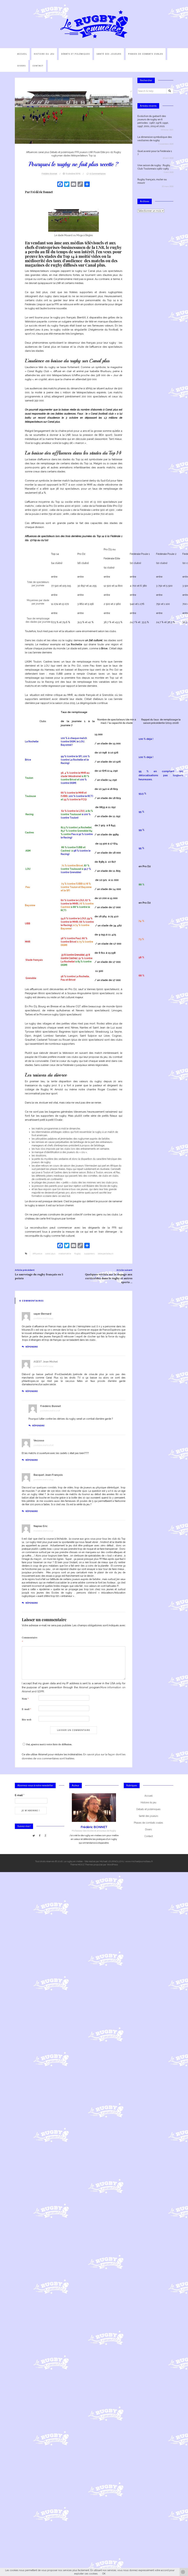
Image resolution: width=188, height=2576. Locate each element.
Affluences (31, 152)
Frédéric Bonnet (49, 173)
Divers (21, 66)
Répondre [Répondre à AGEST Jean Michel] (32, 1391)
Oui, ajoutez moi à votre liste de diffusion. (47, 1744)
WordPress (112, 1864)
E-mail (26, 1709)
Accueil (22, 54)
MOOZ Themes (85, 1864)
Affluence (37, 1253)
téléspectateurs (79, 155)
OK (104, 2573)
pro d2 (109, 152)
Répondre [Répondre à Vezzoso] (32, 1460)
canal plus (43, 152)
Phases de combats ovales (145, 54)
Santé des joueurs (109, 54)
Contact (38, 66)
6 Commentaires (98, 173)
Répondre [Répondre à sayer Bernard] (32, 1346)
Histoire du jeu (44, 54)
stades (66, 155)
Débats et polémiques (75, 54)
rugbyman (57, 155)
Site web (26, 1719)
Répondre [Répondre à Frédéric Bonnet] (38, 1425)
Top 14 (92, 155)
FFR (77, 152)
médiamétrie (65, 1253)
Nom (25, 1698)
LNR (90, 152)
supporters (89, 1253)
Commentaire (29, 1639)
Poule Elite (99, 152)
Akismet (83, 1687)
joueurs (84, 152)
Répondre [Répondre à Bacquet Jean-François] (32, 1511)
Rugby (117, 152)
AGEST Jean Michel (46, 1361)
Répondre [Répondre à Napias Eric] (32, 1602)
